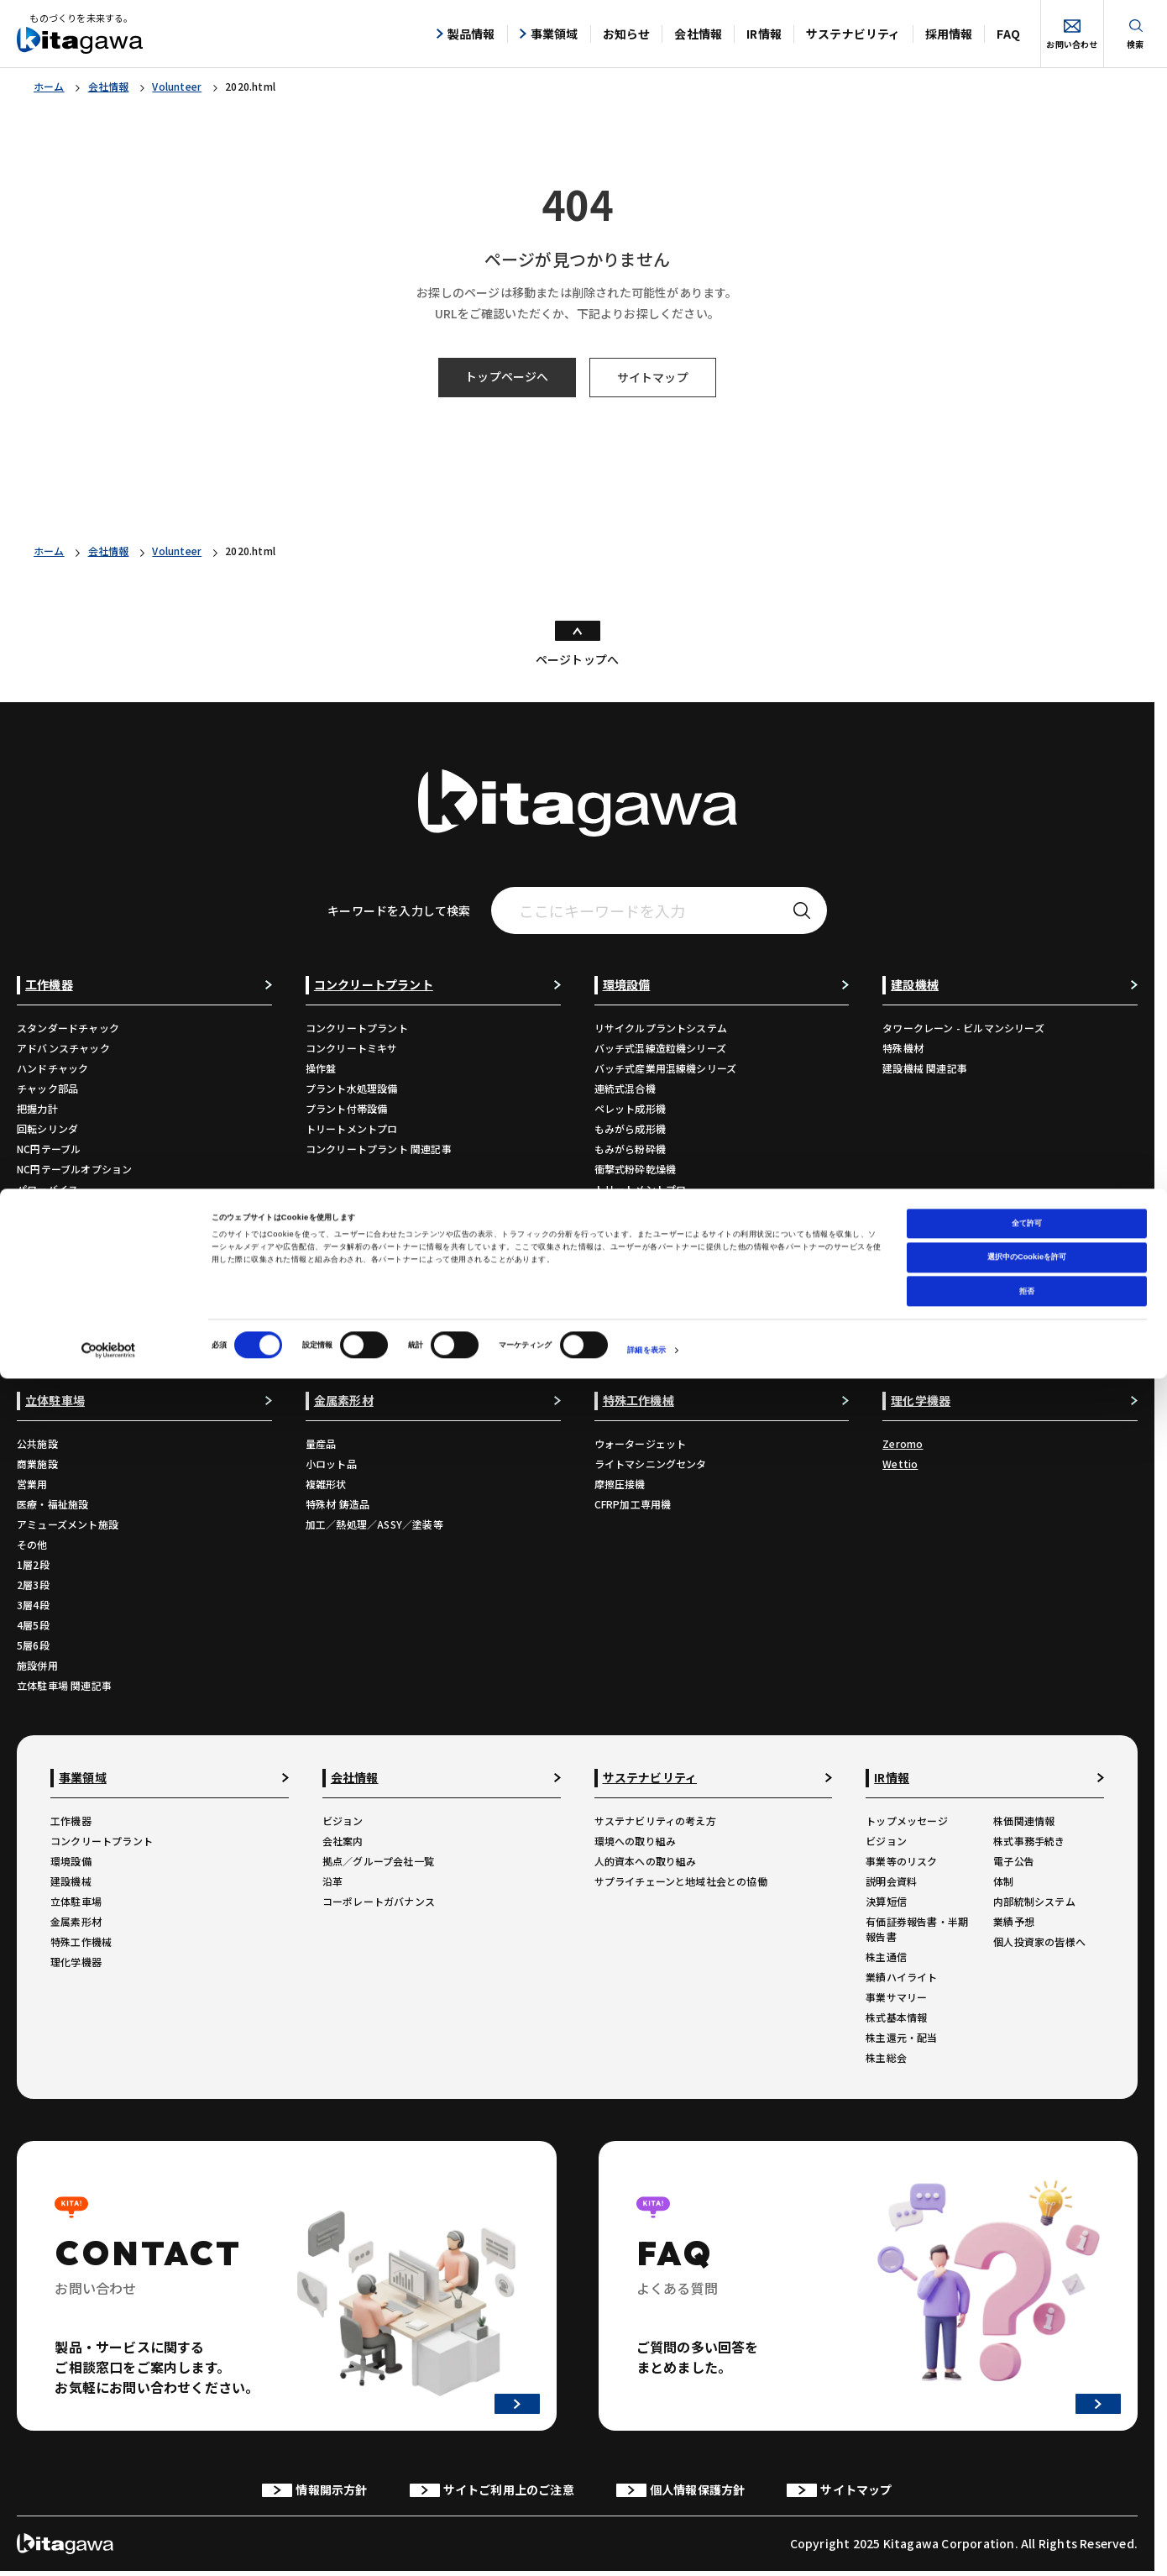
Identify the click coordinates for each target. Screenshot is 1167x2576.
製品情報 (466, 33)
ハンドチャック (52, 1068)
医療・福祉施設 (52, 1504)
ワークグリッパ (52, 1229)
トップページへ (506, 376)
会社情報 (698, 33)
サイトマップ (652, 377)
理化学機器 (76, 1961)
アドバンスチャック (63, 1048)
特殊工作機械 (81, 1941)
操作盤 (321, 1068)
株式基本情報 (896, 2017)
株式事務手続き (1029, 1841)
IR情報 (764, 33)
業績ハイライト (901, 1977)
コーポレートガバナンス (378, 1901)
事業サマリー (896, 1997)
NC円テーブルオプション (74, 1169)
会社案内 (343, 1841)
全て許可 (1027, 2420)
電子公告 (1013, 1861)
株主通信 (886, 1956)
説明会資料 (891, 1881)
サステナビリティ (853, 33)
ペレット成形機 (630, 1108)
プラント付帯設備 (347, 1108)
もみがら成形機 (630, 1128)
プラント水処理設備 (352, 1088)
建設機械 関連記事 (924, 1068)
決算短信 (886, 1901)
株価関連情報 (1023, 1820)
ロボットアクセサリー (67, 1249)
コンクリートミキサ (352, 1048)
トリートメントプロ (352, 1128)
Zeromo (902, 1443)
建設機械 (71, 1881)
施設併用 (37, 1665)
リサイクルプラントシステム (661, 1027)
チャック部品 (47, 1088)
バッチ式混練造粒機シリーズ (660, 1048)
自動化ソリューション (68, 1269)
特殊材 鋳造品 (337, 1504)
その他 (32, 1544)
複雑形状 (326, 1484)
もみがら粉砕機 (630, 1148)
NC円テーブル (49, 1148)
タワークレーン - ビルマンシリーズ (963, 1027)
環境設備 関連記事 (636, 1209)
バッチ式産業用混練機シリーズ (665, 1068)
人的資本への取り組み (645, 1861)
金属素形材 (76, 1921)
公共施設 (37, 1443)
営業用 (32, 1484)
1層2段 (33, 1564)
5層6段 (33, 1645)
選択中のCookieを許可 (1026, 2455)
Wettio (900, 1463)
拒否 (1026, 2488)
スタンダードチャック (68, 1027)
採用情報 (949, 33)
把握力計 (37, 1108)
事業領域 (549, 33)
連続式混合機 (625, 1088)
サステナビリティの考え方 (655, 1820)
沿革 (332, 1881)
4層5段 (33, 1625)
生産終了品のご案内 (63, 1330)
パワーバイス (47, 1189)
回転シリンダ (47, 1128)
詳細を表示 (646, 2548)
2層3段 (33, 1584)
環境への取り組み (635, 1841)
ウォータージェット (640, 1443)
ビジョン (343, 1820)
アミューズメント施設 (67, 1524)
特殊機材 (903, 1048)
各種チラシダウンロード (73, 1310)
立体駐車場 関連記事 (64, 1685)
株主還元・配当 (901, 2037)
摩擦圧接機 (620, 1484)
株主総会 (886, 2057)
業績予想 (1013, 1921)
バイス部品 (42, 1209)
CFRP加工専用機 (633, 1504)
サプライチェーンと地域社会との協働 (680, 1881)
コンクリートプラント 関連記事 (379, 1148)
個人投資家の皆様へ (1039, 1941)
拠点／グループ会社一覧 (378, 1861)
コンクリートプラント (357, 1027)
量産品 (321, 1443)
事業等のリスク (901, 1861)
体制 (1003, 1881)
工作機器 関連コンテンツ (74, 1350)
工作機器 (71, 1820)
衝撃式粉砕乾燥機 (635, 1169)
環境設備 (71, 1861)
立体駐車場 (76, 1901)
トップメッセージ (907, 1820)
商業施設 (37, 1463)
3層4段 (33, 1605)
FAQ (1008, 33)
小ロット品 (331, 1463)
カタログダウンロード (68, 1290)
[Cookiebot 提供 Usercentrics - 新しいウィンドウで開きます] (108, 2548)
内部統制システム (1034, 1901)
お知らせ (627, 33)
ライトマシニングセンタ (650, 1463)
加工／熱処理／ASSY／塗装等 (374, 1524)
